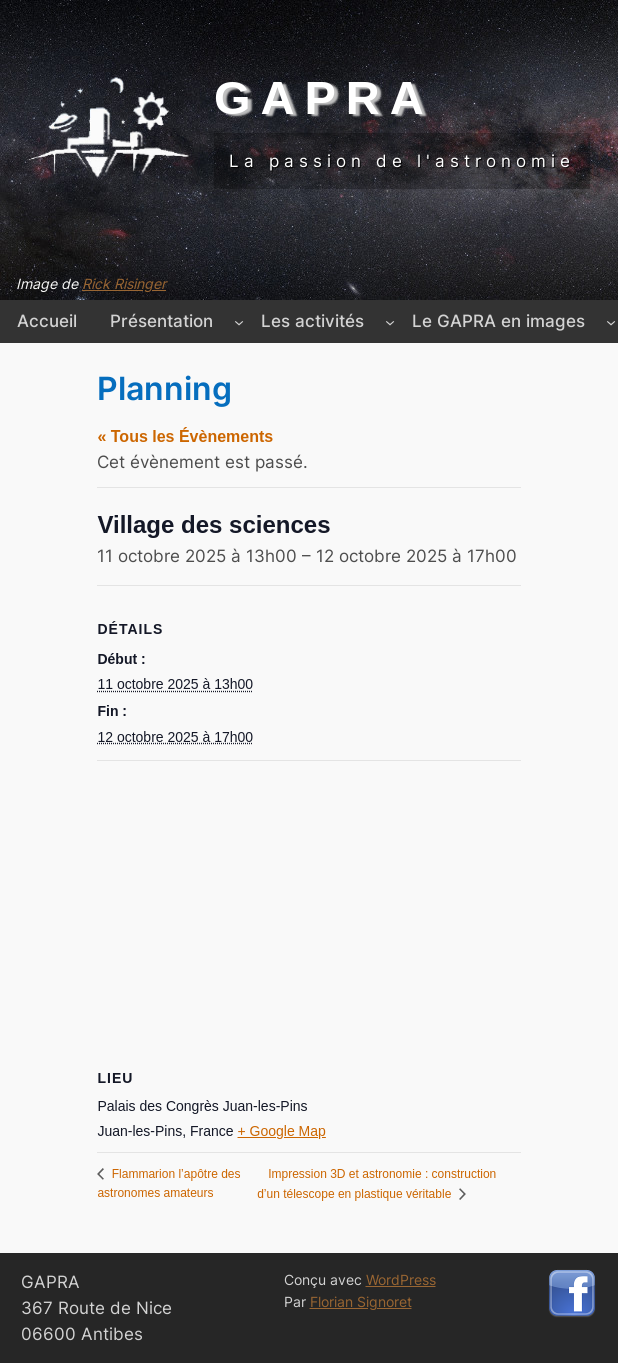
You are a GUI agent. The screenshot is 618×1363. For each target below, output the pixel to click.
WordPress (401, 1279)
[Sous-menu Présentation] (239, 321)
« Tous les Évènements (185, 436)
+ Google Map (282, 1131)
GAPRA (324, 97)
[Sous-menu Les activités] (390, 321)
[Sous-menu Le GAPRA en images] (611, 321)
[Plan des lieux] (308, 905)
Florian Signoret (361, 1301)
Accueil (47, 321)
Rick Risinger (124, 283)
